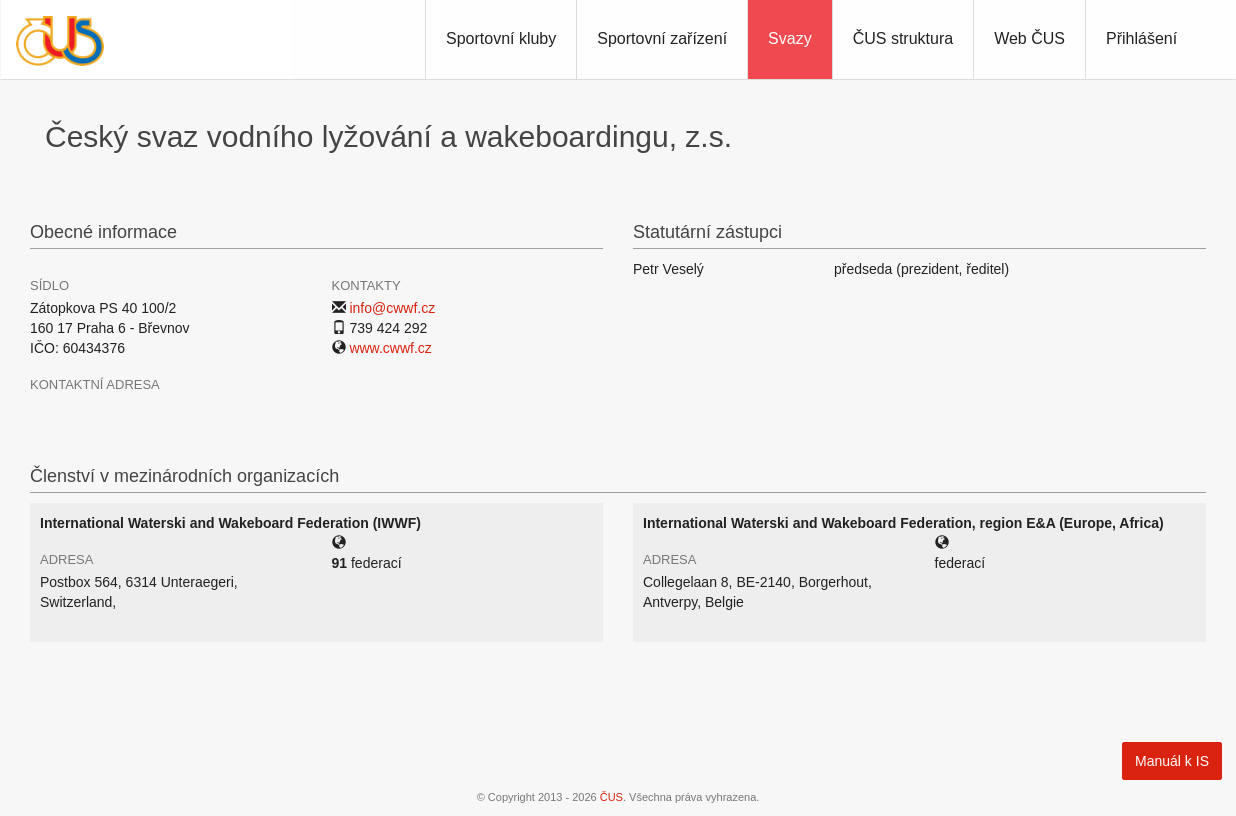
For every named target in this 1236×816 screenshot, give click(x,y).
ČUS (611, 797)
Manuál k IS (1172, 761)
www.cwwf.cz (390, 348)
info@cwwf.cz (392, 308)
